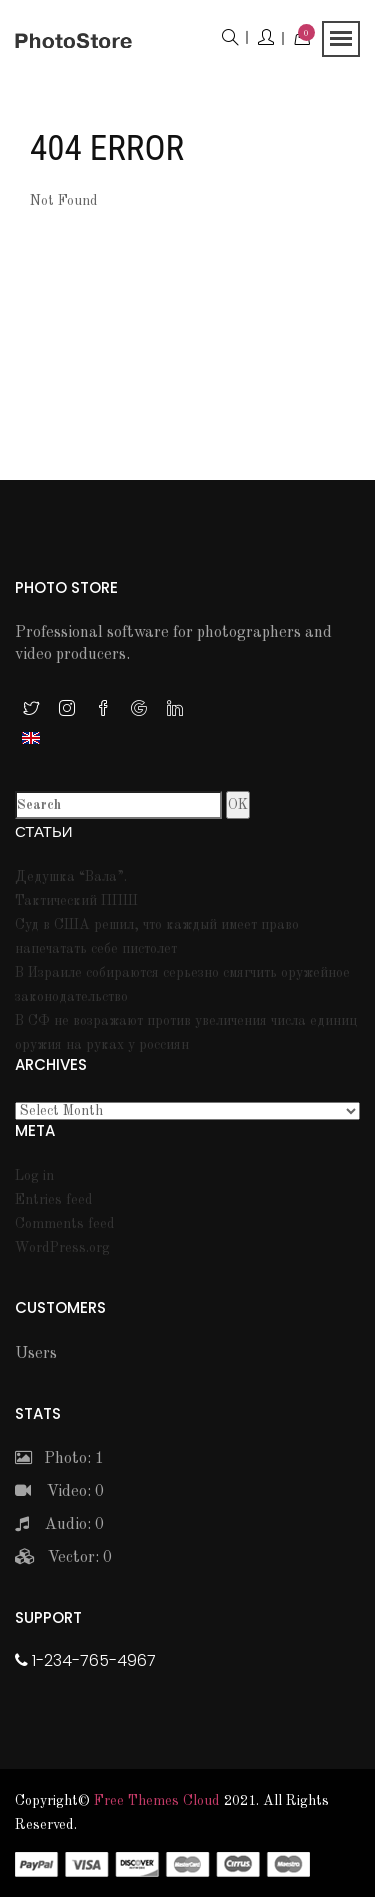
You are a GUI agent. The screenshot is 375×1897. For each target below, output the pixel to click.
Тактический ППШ (76, 901)
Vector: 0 (63, 1558)
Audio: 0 (59, 1525)
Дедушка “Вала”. (71, 877)
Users (36, 1354)
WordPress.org (62, 1248)
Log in (34, 1176)
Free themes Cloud (157, 1801)
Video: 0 (59, 1492)
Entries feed (54, 1200)
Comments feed (65, 1224)
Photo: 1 (59, 1459)
